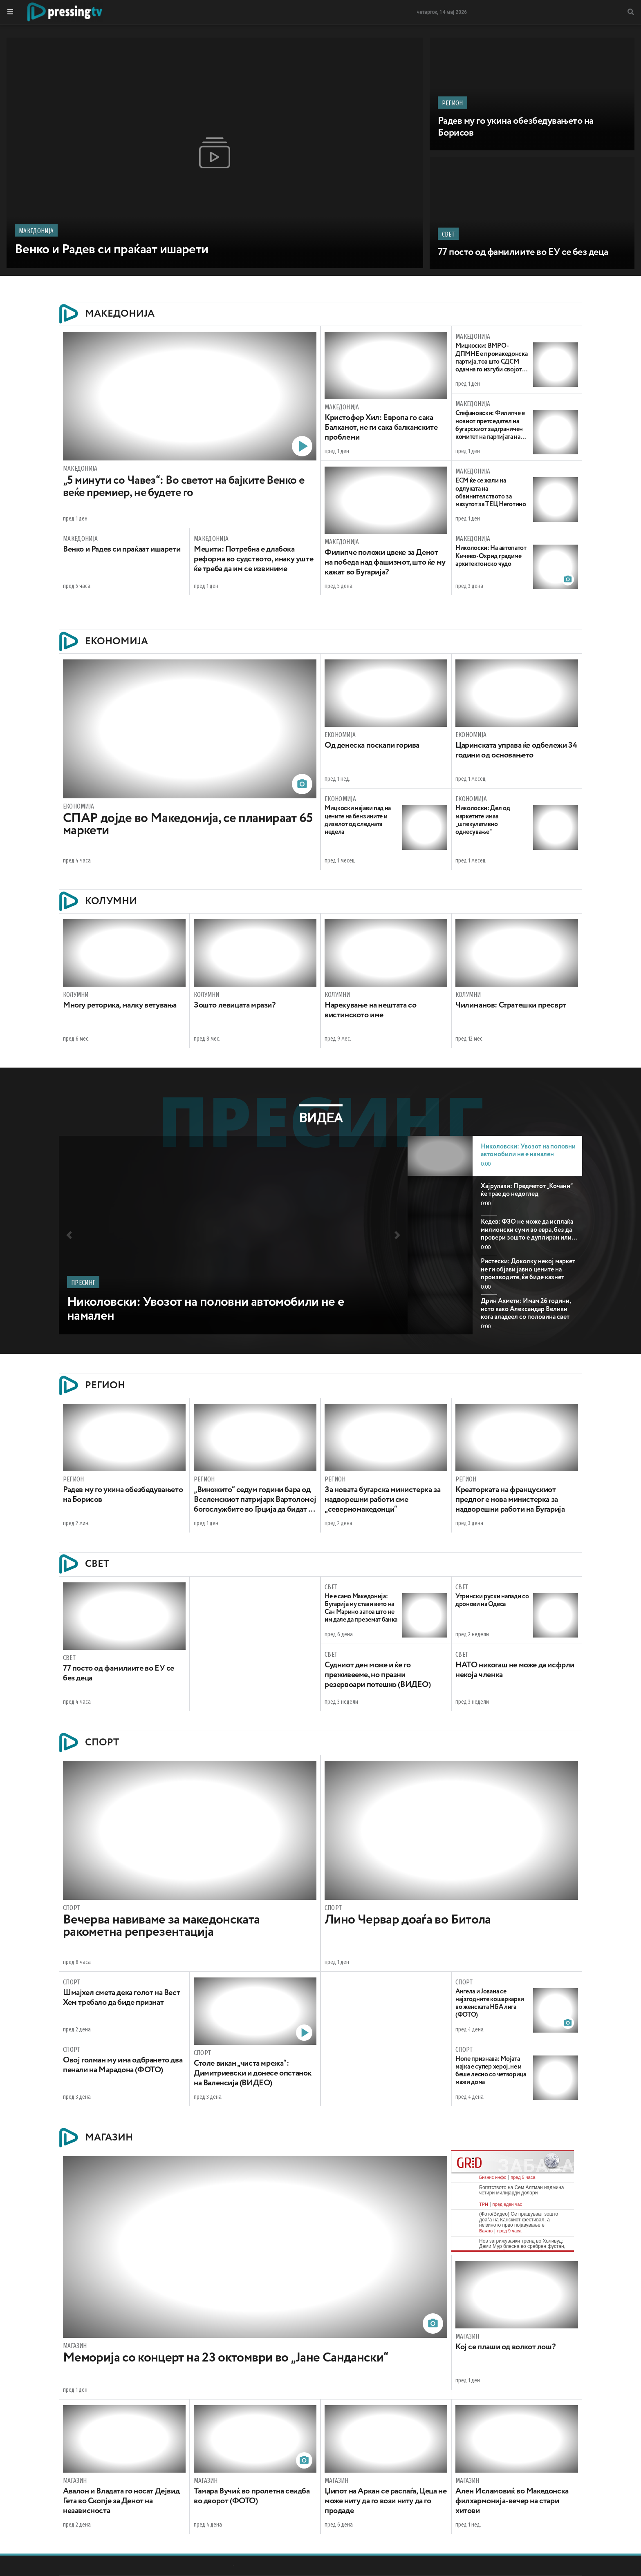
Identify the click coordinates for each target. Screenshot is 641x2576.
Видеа (321, 1118)
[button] (69, 1235)
